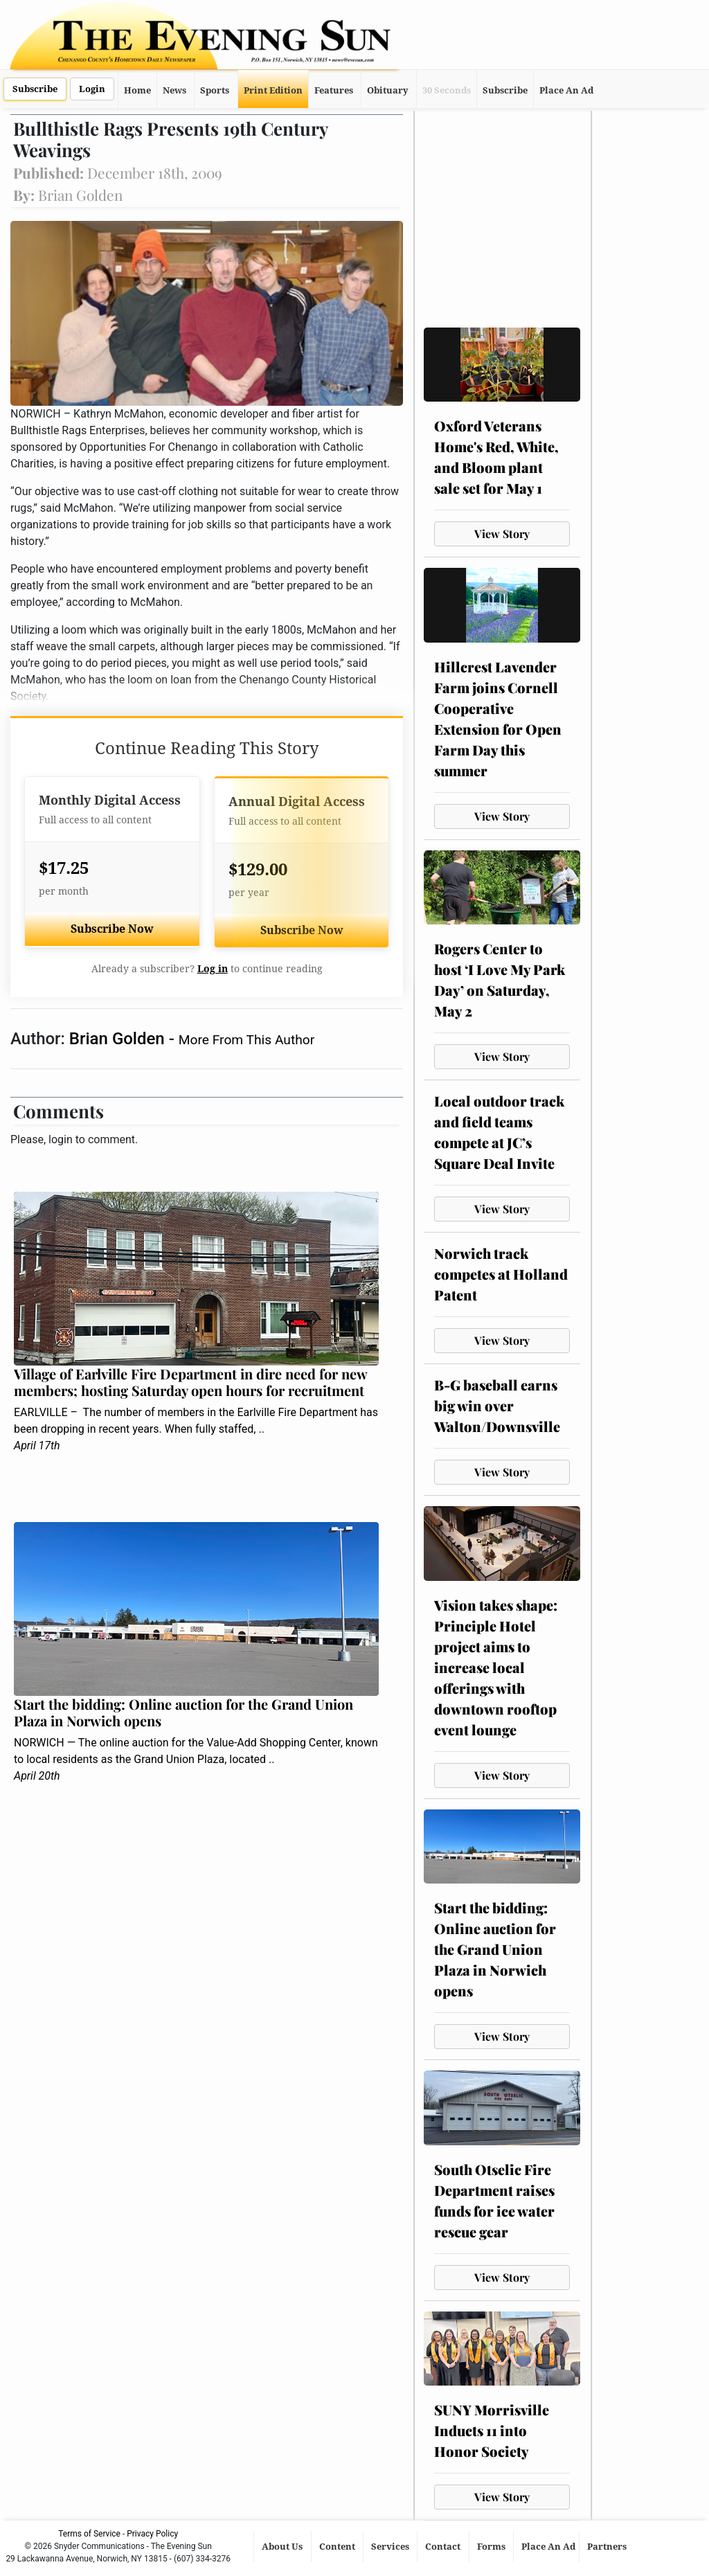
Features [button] (333, 90)
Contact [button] (444, 2546)
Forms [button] (492, 2546)
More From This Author (246, 1040)
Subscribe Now (112, 929)
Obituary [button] (388, 90)
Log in (212, 968)
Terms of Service (89, 2534)
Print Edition (273, 90)
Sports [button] (214, 90)
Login (92, 89)
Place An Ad (566, 90)
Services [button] (391, 2546)
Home (137, 90)
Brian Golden (119, 1038)
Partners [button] (608, 2546)
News (174, 90)
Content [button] (338, 2546)
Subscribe (34, 89)
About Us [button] (283, 2546)
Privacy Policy (152, 2534)
